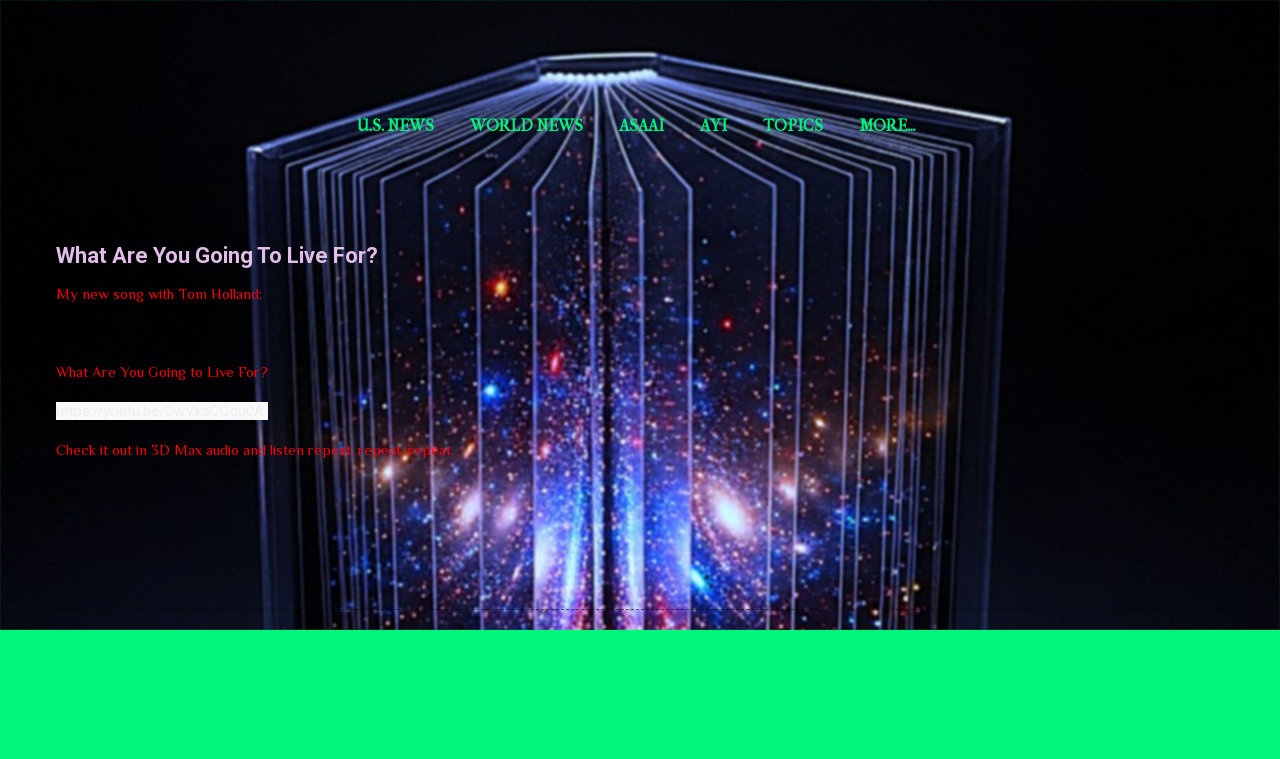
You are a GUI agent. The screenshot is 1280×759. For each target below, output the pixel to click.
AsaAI (641, 125)
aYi (713, 125)
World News (526, 125)
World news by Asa (944, 125)
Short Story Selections (187, 48)
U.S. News (395, 125)
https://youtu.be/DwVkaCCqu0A (162, 411)
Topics (793, 125)
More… (1093, 125)
